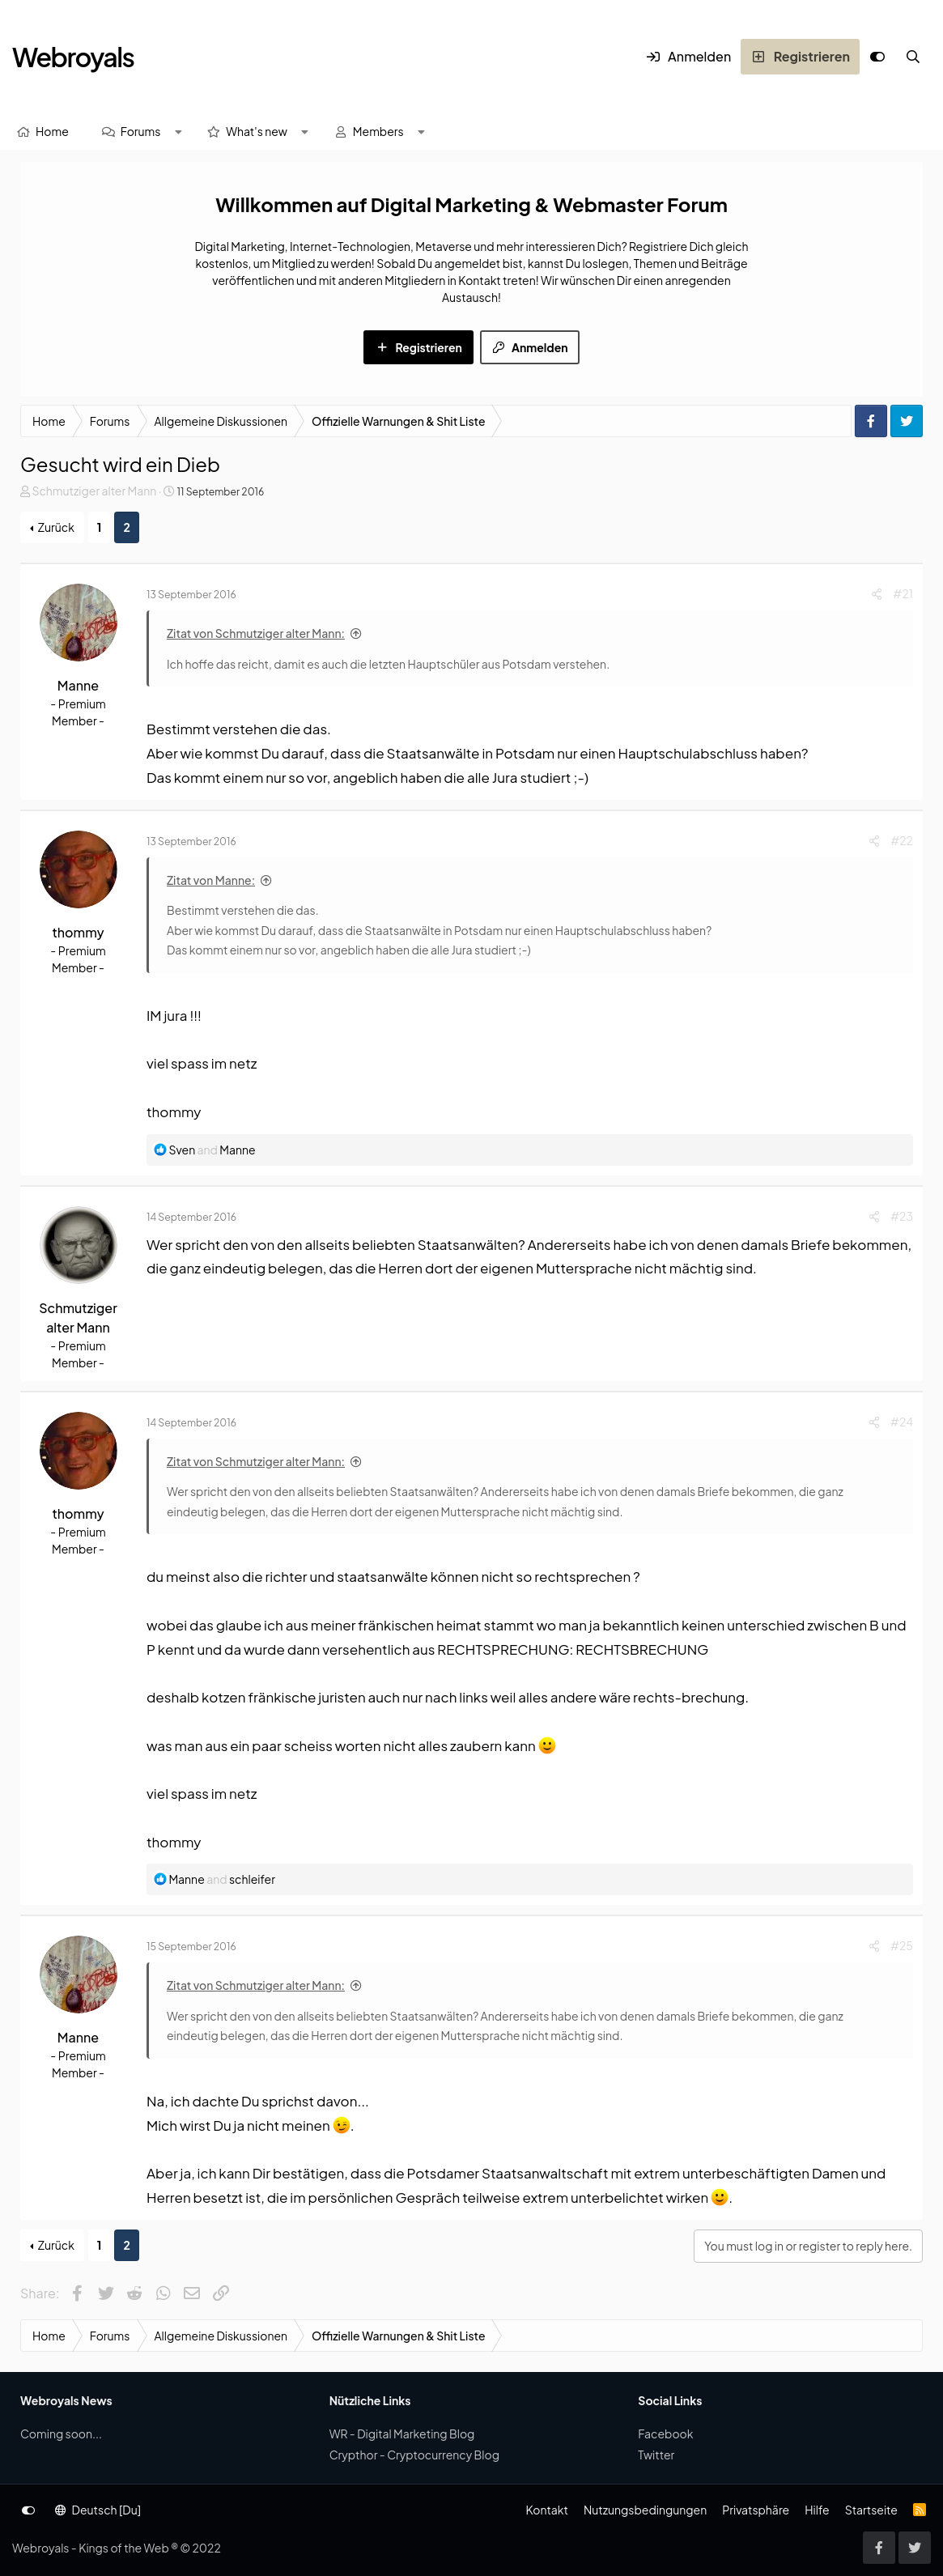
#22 (901, 840)
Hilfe (817, 2509)
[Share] (876, 594)
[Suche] (913, 56)
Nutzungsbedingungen (645, 2509)
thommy (78, 932)
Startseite (871, 2509)
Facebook (665, 2433)
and (211, 1149)
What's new (256, 131)
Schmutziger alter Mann (94, 490)
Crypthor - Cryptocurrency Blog (414, 2454)
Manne (78, 685)
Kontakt (546, 2509)
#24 (901, 1421)
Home (52, 131)
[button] (178, 131)
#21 (903, 593)
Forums (141, 131)
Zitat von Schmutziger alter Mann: (256, 633)
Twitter (656, 2454)
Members (378, 131)
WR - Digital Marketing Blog (402, 2433)
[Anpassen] (877, 56)
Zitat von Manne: (211, 880)
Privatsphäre (755, 2509)
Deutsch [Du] (98, 2509)
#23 (901, 1216)
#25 (901, 1945)
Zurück (56, 527)
